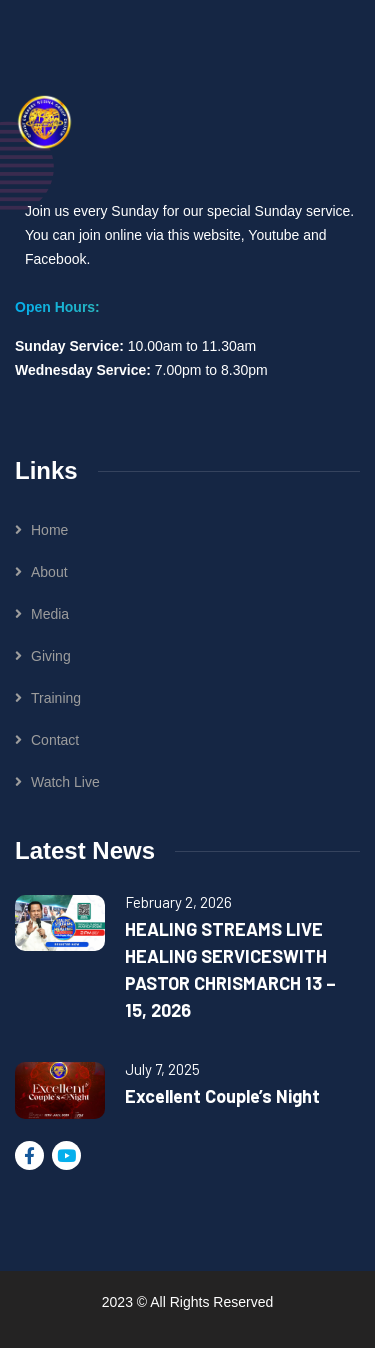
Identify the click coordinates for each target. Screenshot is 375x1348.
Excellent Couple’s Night (222, 1096)
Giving (51, 656)
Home (49, 530)
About (49, 572)
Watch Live (65, 782)
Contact (55, 740)
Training (56, 698)
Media (50, 614)
